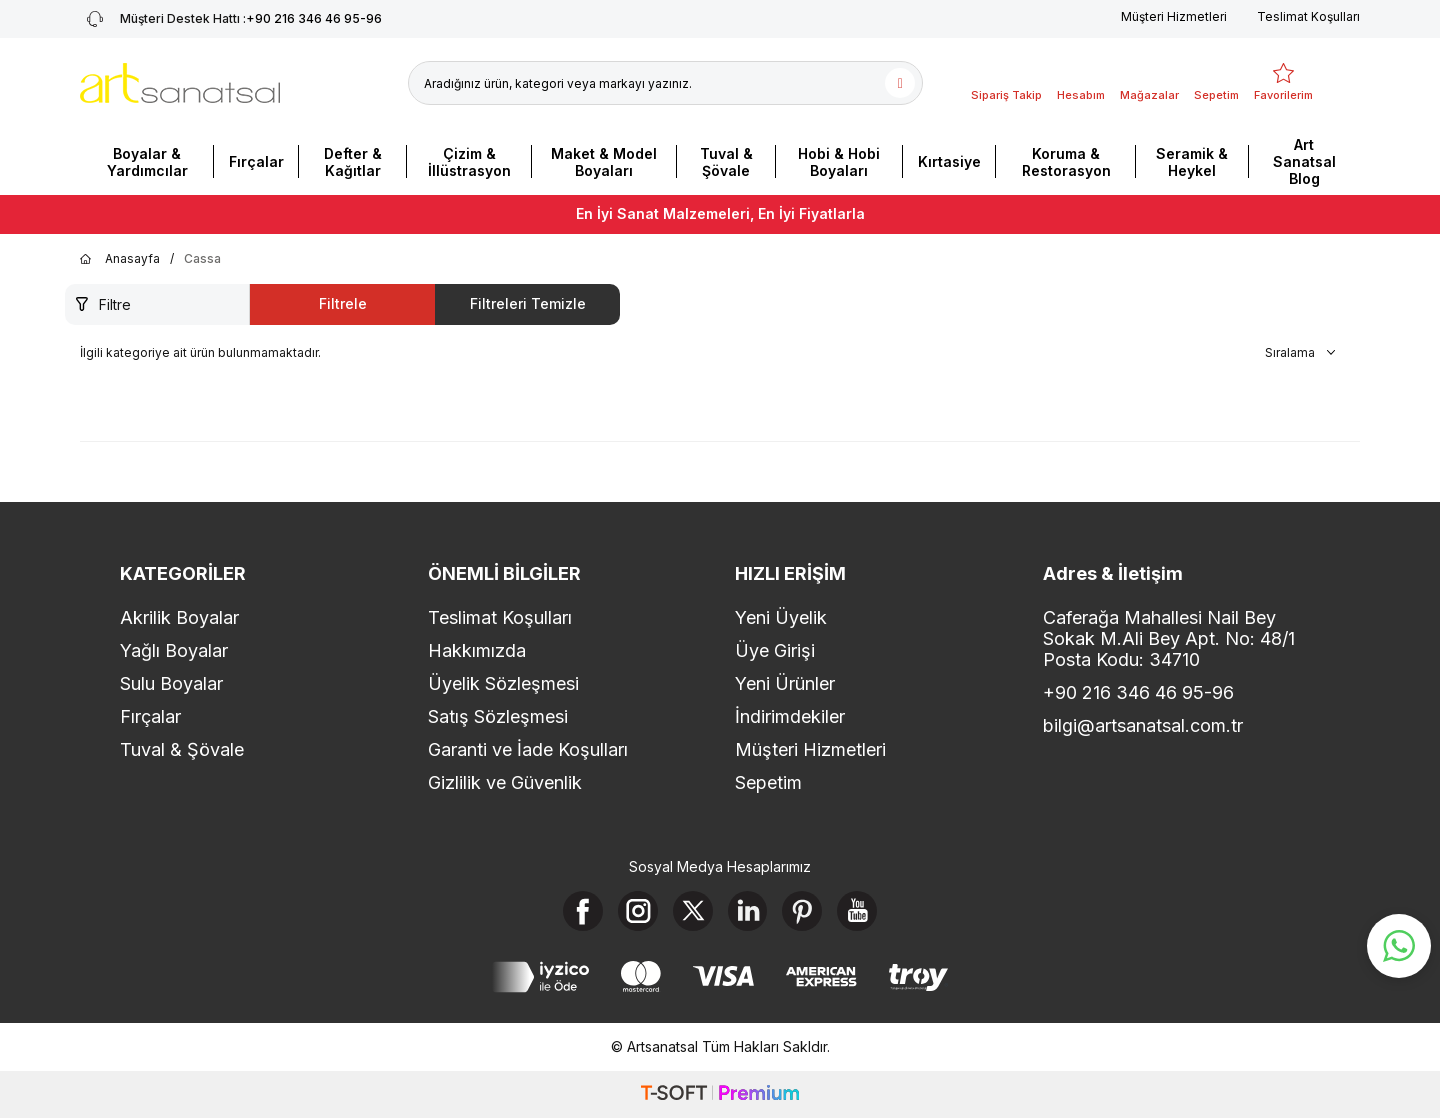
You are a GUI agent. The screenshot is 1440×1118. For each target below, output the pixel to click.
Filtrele (343, 303)
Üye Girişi (775, 650)
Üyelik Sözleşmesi (503, 683)
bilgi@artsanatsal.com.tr (1143, 725)
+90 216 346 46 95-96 (1138, 692)
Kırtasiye (949, 161)
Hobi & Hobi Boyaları (839, 162)
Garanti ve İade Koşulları (528, 749)
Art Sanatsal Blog (1304, 161)
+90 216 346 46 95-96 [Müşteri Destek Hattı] (231, 19)
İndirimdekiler (790, 716)
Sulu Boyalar (171, 683)
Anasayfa (120, 259)
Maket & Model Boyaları (604, 162)
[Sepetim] (1216, 83)
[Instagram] (638, 911)
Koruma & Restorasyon (1066, 162)
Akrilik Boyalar (179, 617)
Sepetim (768, 782)
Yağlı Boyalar (174, 650)
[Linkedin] (748, 911)
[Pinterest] (803, 911)
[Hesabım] (1081, 83)
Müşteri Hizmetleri (1174, 16)
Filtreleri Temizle (528, 303)
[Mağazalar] (1149, 83)
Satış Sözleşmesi (498, 716)
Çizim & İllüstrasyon (469, 162)
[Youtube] (858, 911)
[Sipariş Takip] (1006, 83)
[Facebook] (583, 911)
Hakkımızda (477, 650)
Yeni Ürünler (785, 683)
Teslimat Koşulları (1308, 16)
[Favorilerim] (1283, 83)
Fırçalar (256, 161)
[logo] (180, 83)
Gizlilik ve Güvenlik (505, 782)
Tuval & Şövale (726, 162)
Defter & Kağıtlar (353, 162)
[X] (693, 911)
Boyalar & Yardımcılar (147, 162)
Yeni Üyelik (781, 617)
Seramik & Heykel (1192, 162)
